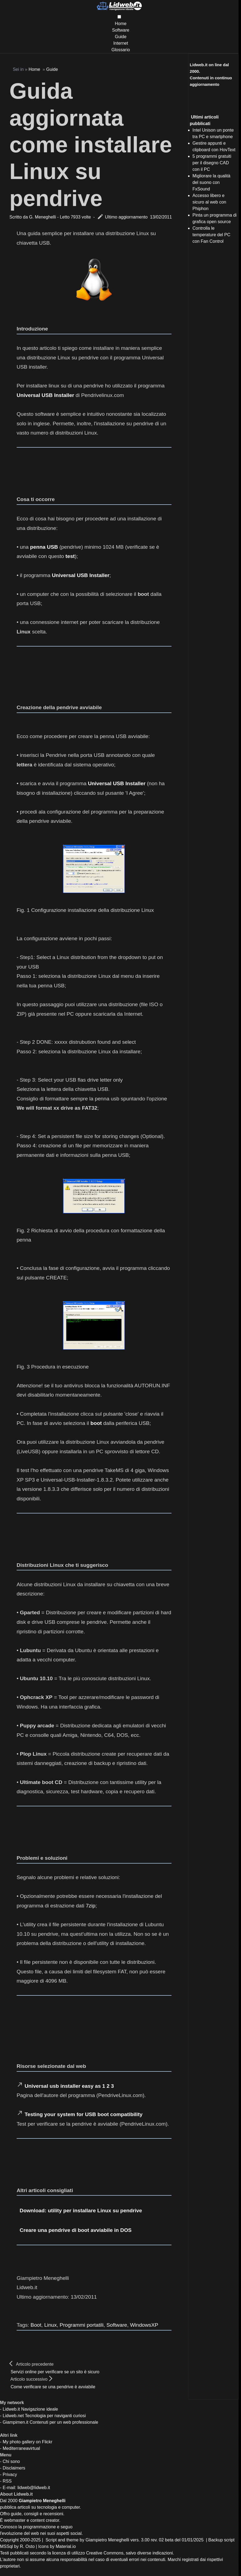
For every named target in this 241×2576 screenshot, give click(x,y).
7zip (90, 1906)
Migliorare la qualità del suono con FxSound (211, 182)
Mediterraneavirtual (21, 2448)
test (70, 556)
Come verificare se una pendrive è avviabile (53, 2386)
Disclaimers (14, 2468)
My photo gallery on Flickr (27, 2442)
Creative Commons (104, 2553)
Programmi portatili (82, 2325)
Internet (120, 43)
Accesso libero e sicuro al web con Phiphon (209, 202)
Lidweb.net (13, 2415)
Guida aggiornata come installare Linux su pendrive (90, 144)
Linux (50, 2325)
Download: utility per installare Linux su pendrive (81, 2210)
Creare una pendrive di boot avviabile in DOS (76, 2230)
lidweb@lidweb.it (33, 2487)
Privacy (10, 2474)
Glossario (121, 49)
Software (120, 30)
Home (120, 23)
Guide (120, 36)
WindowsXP (144, 2325)
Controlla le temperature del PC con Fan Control (211, 235)
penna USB (44, 547)
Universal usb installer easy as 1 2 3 (69, 2086)
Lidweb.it (11, 2409)
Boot (36, 2325)
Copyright (9, 2540)
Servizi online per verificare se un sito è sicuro (55, 2371)
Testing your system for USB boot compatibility (83, 2114)
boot (96, 1423)
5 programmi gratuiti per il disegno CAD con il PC (211, 163)
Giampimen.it (15, 2422)
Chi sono (11, 2461)
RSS (7, 2481)
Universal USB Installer (45, 395)
